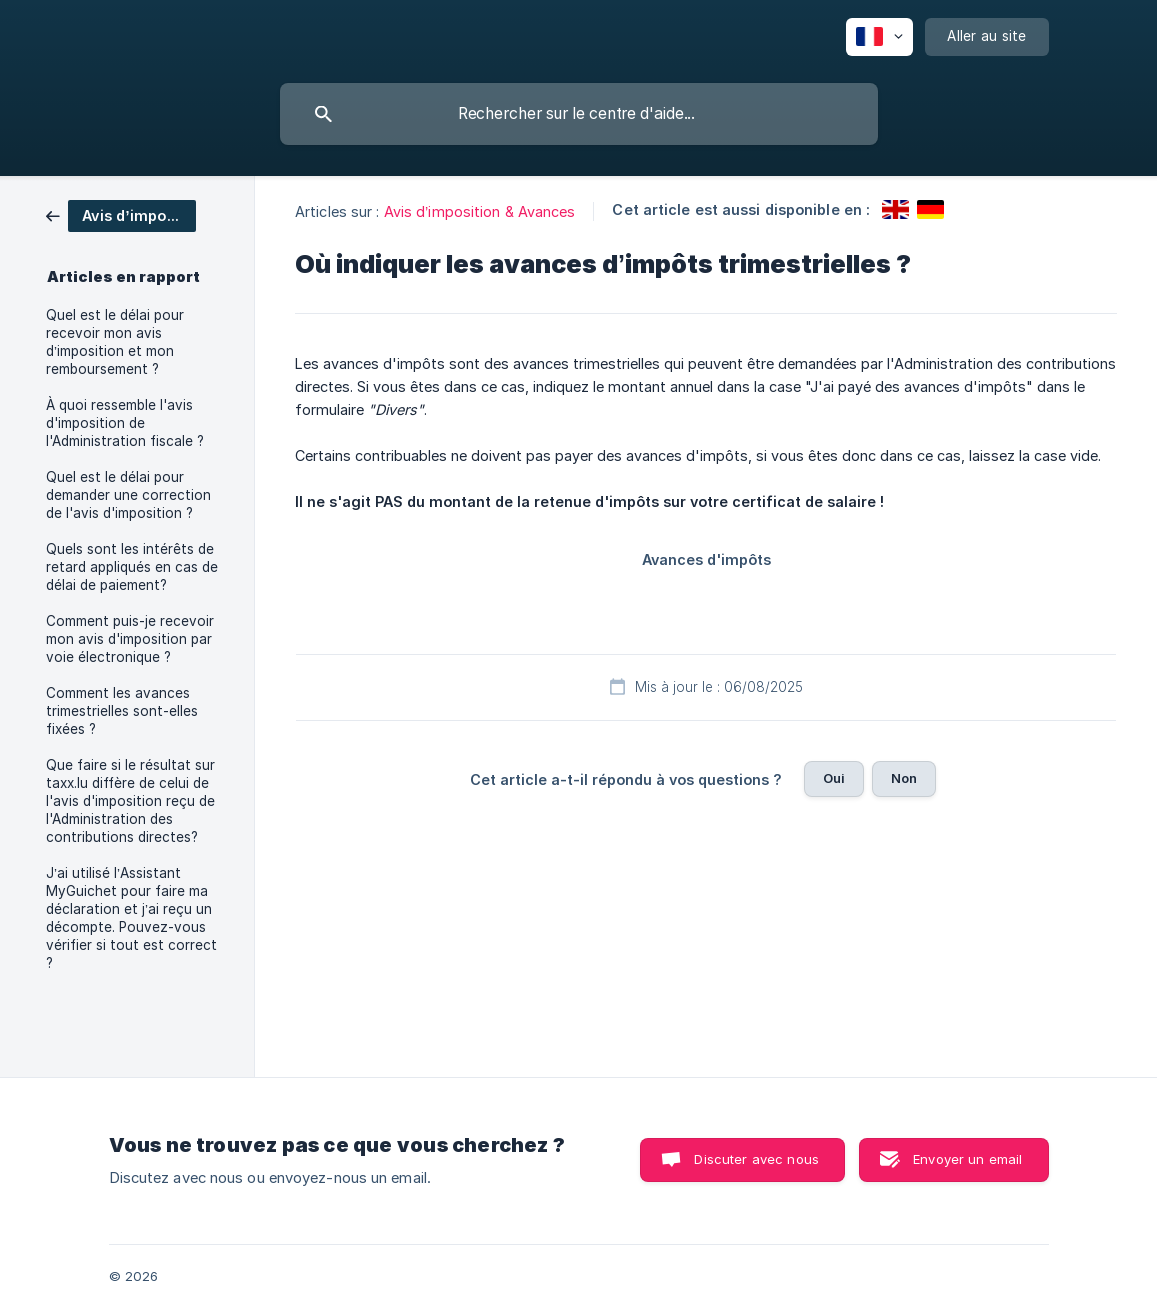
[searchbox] (579, 114)
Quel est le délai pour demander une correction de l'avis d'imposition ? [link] (128, 495)
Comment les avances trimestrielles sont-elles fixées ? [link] (122, 711)
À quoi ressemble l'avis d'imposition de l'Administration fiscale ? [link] (125, 423)
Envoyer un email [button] (967, 1159)
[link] (121, 214)
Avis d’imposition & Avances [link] (480, 211)
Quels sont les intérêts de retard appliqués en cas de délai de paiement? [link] (132, 567)
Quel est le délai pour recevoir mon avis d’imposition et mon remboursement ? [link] (115, 342)
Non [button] (904, 778)
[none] (879, 37)
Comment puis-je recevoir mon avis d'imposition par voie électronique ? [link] (130, 639)
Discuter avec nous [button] (756, 1159)
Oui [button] (834, 778)
